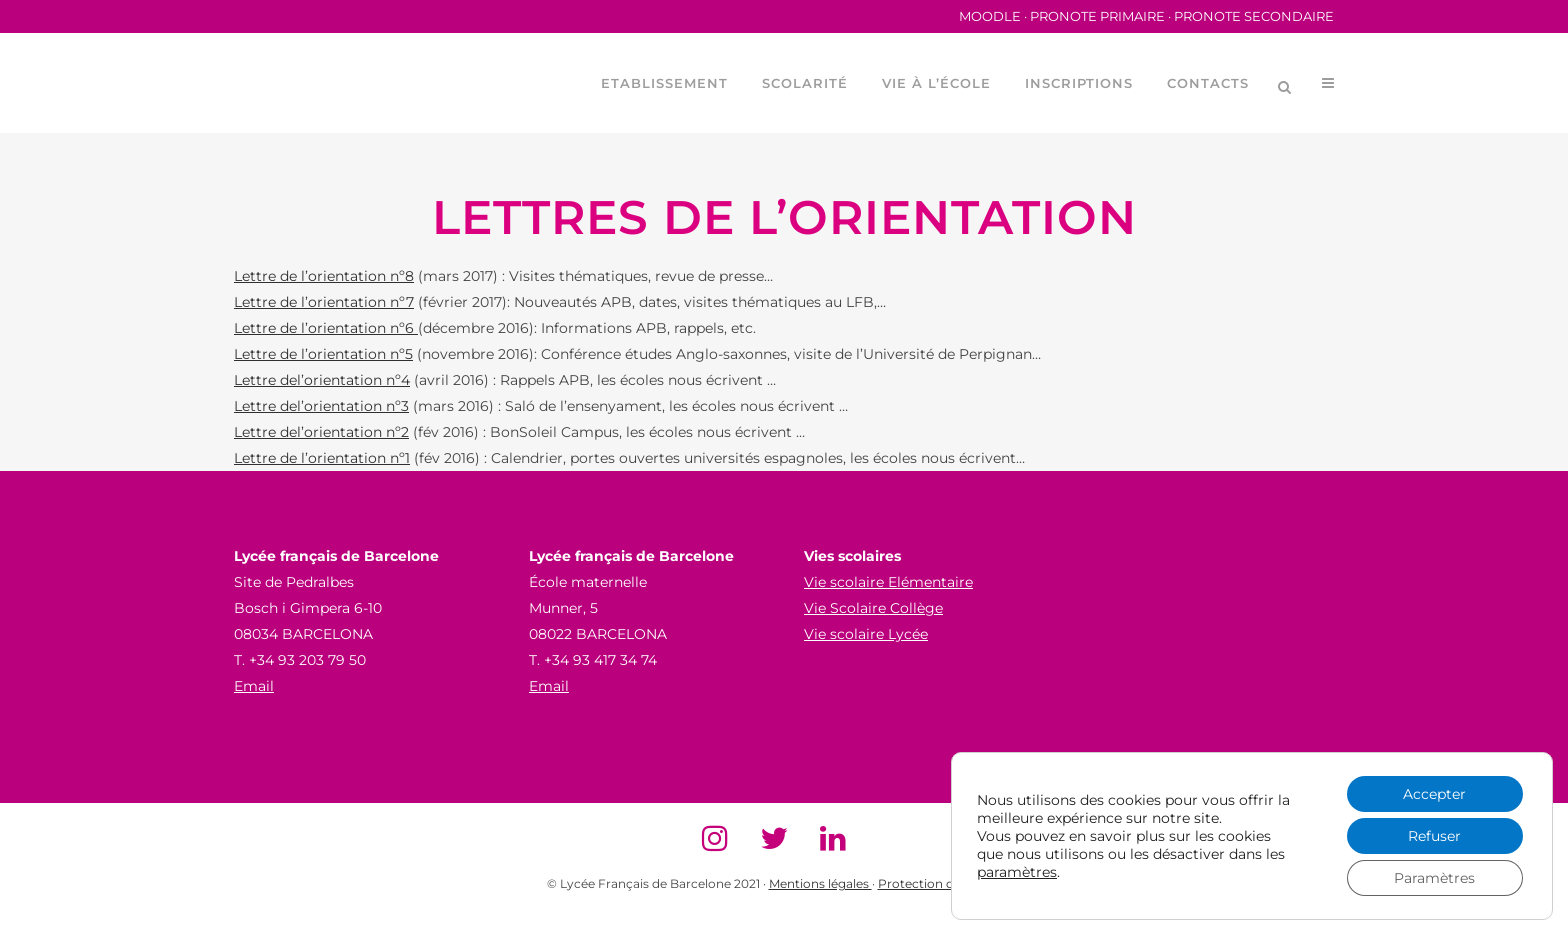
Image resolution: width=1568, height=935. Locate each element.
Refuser (1434, 836)
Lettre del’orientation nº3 (321, 406)
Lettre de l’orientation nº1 (322, 458)
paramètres (1017, 872)
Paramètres (1434, 878)
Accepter (1434, 794)
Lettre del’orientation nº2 (321, 432)
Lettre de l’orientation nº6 (326, 328)
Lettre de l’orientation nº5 (323, 354)
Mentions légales (820, 883)
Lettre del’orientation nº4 (322, 380)
